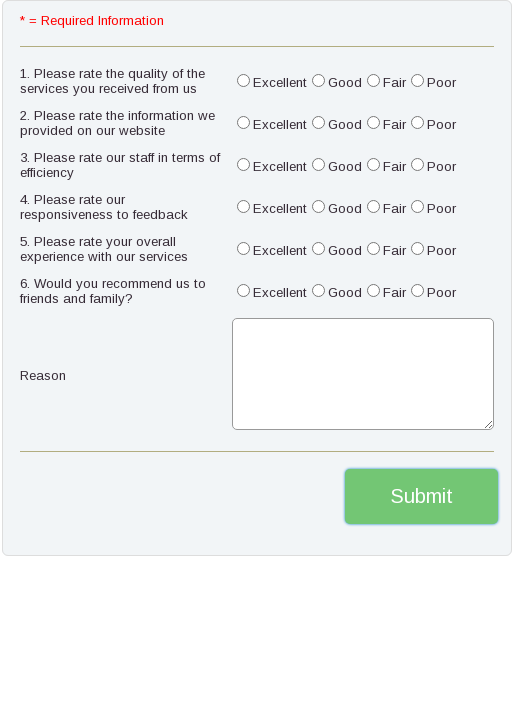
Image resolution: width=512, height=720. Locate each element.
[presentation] (131, 496)
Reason (43, 375)
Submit (421, 496)
